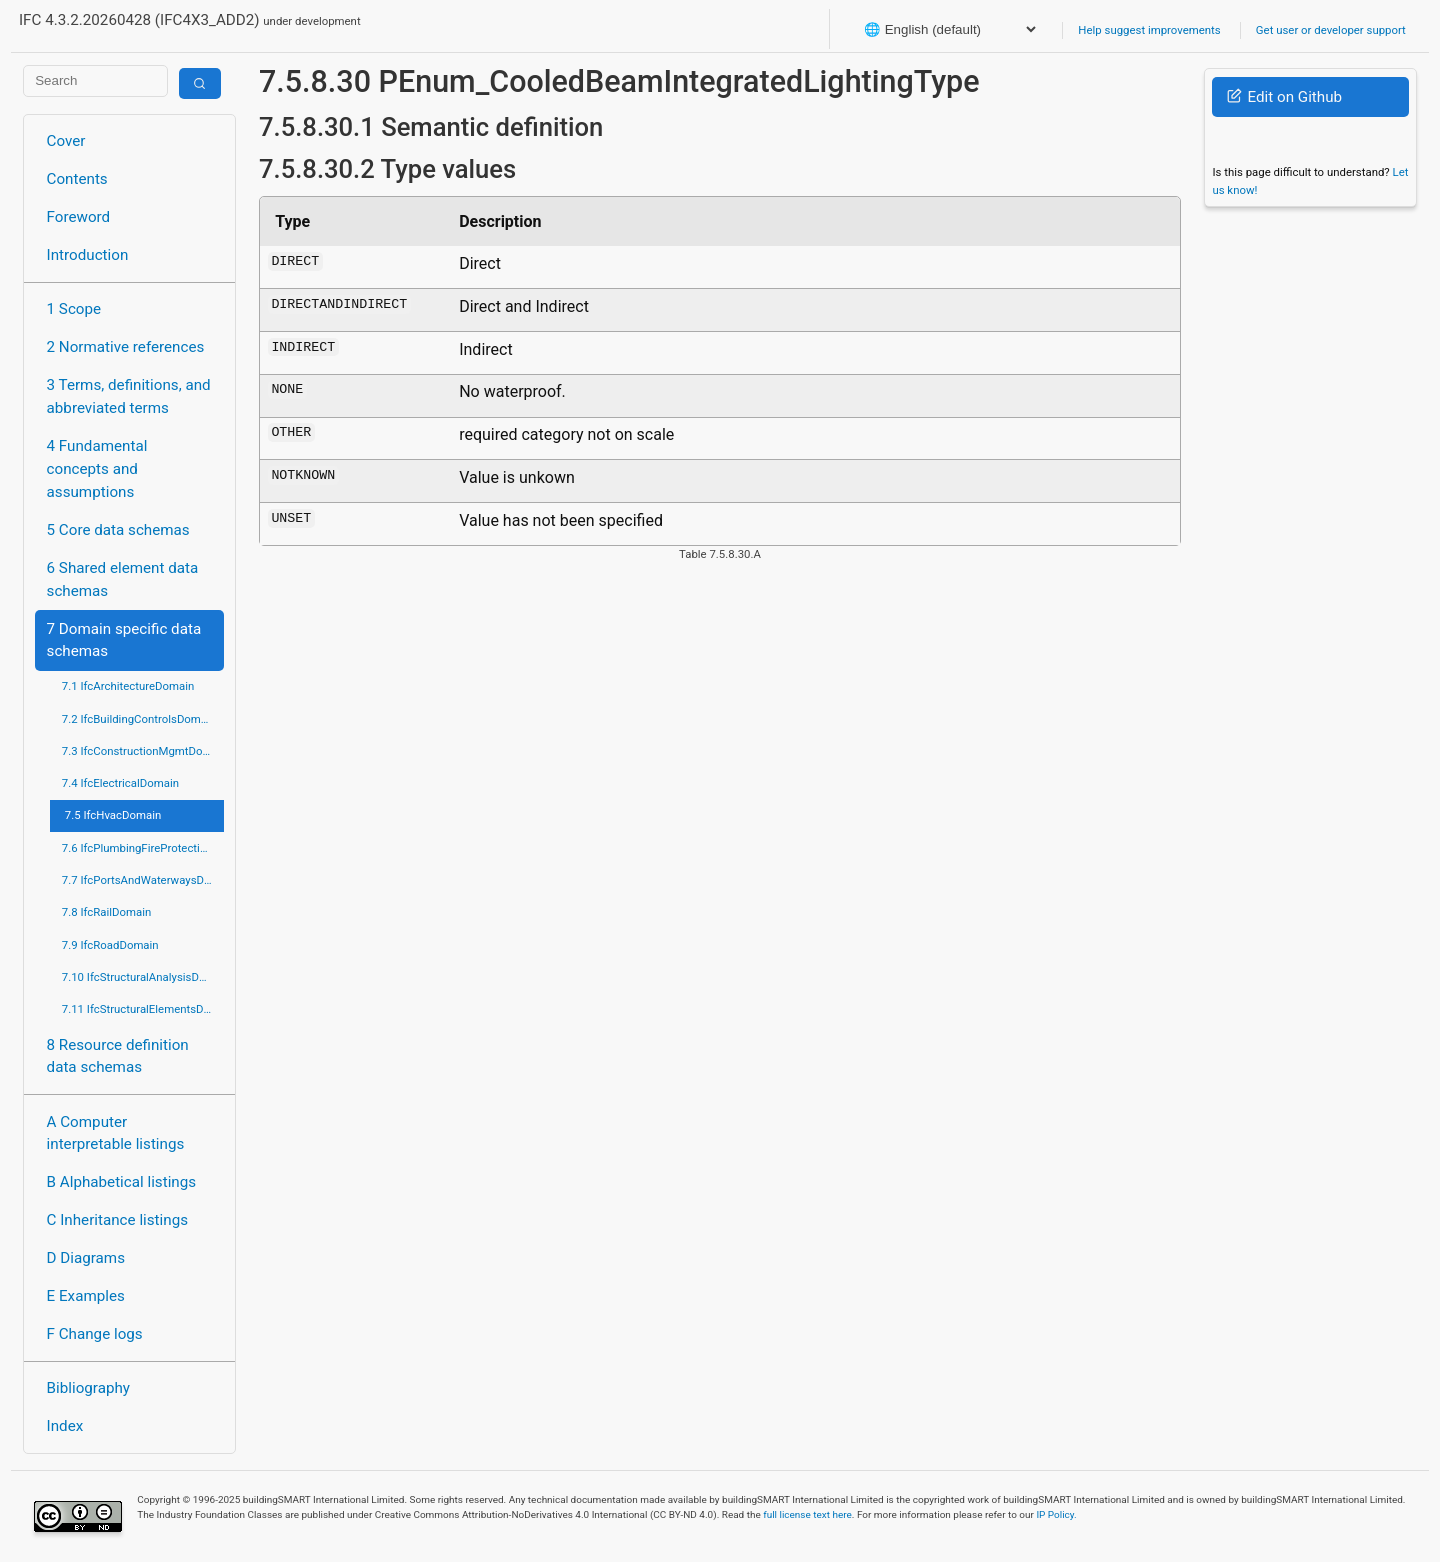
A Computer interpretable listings (116, 1133)
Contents (77, 179)
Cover (66, 141)
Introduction (88, 255)
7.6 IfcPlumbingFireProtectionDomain (143, 848)
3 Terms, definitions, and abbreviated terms (129, 396)
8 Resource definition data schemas (118, 1056)
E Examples (86, 1296)
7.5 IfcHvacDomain (113, 815)
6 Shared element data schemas (123, 579)
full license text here (807, 1514)
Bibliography (88, 1388)
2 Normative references (126, 347)
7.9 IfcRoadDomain (110, 945)
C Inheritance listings (117, 1220)
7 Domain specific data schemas (124, 640)
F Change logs (95, 1334)
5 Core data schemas (118, 530)
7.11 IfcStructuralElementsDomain (143, 1009)
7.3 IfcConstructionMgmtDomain (143, 751)
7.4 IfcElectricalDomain (120, 783)
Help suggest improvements (1149, 30)
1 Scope (74, 309)
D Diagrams (86, 1258)
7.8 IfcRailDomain (107, 912)
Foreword (79, 217)
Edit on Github (1284, 97)
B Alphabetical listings (122, 1182)
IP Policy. (1056, 1514)
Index (65, 1426)
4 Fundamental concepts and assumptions (97, 469)
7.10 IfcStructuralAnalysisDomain (143, 977)
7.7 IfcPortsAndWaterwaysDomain (143, 880)
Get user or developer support (1331, 30)
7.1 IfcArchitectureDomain (128, 686)
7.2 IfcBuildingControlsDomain (139, 719)
